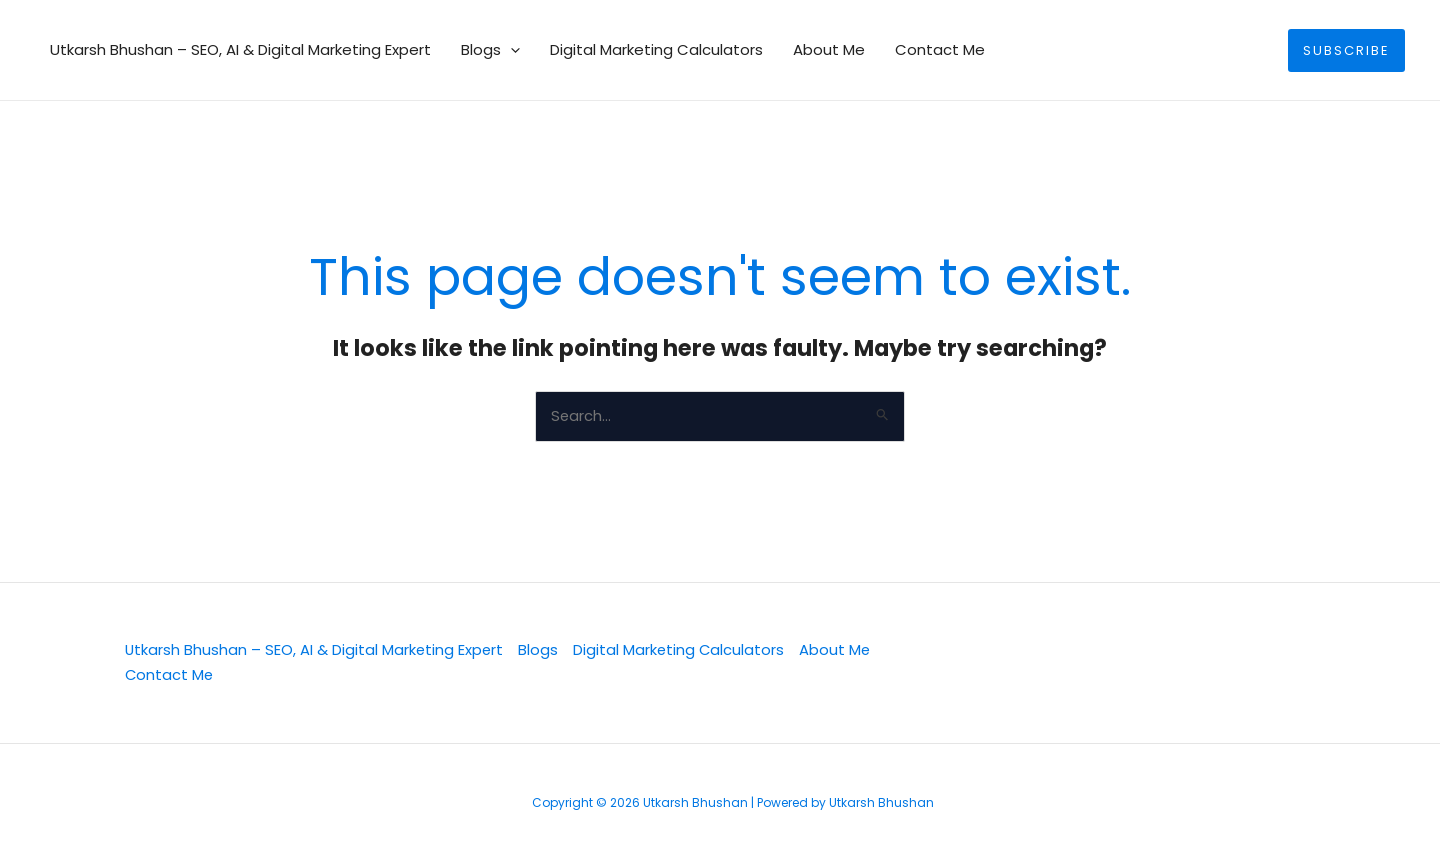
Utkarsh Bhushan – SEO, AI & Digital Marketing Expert (240, 49)
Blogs (490, 50)
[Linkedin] (1021, 664)
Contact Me (940, 49)
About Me (829, 49)
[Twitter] (953, 664)
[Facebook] (1089, 664)
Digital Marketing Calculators (656, 49)
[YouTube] (1157, 664)
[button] (510, 50)
